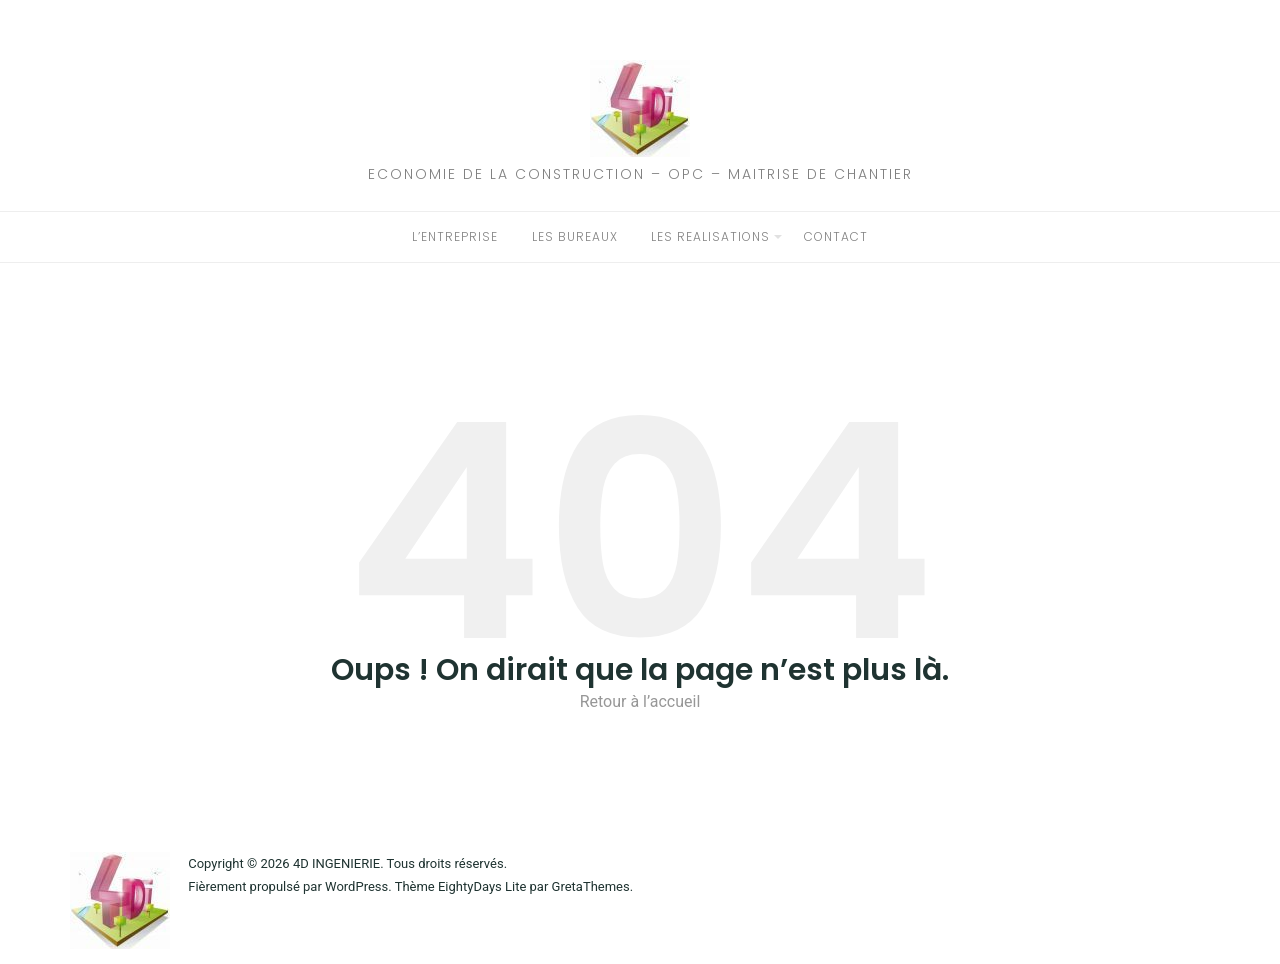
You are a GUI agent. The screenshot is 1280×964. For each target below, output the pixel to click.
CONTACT (836, 236)
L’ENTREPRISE (455, 236)
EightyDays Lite (482, 886)
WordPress (356, 886)
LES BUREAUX (575, 236)
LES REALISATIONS (710, 236)
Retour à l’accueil (640, 701)
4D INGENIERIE (336, 863)
